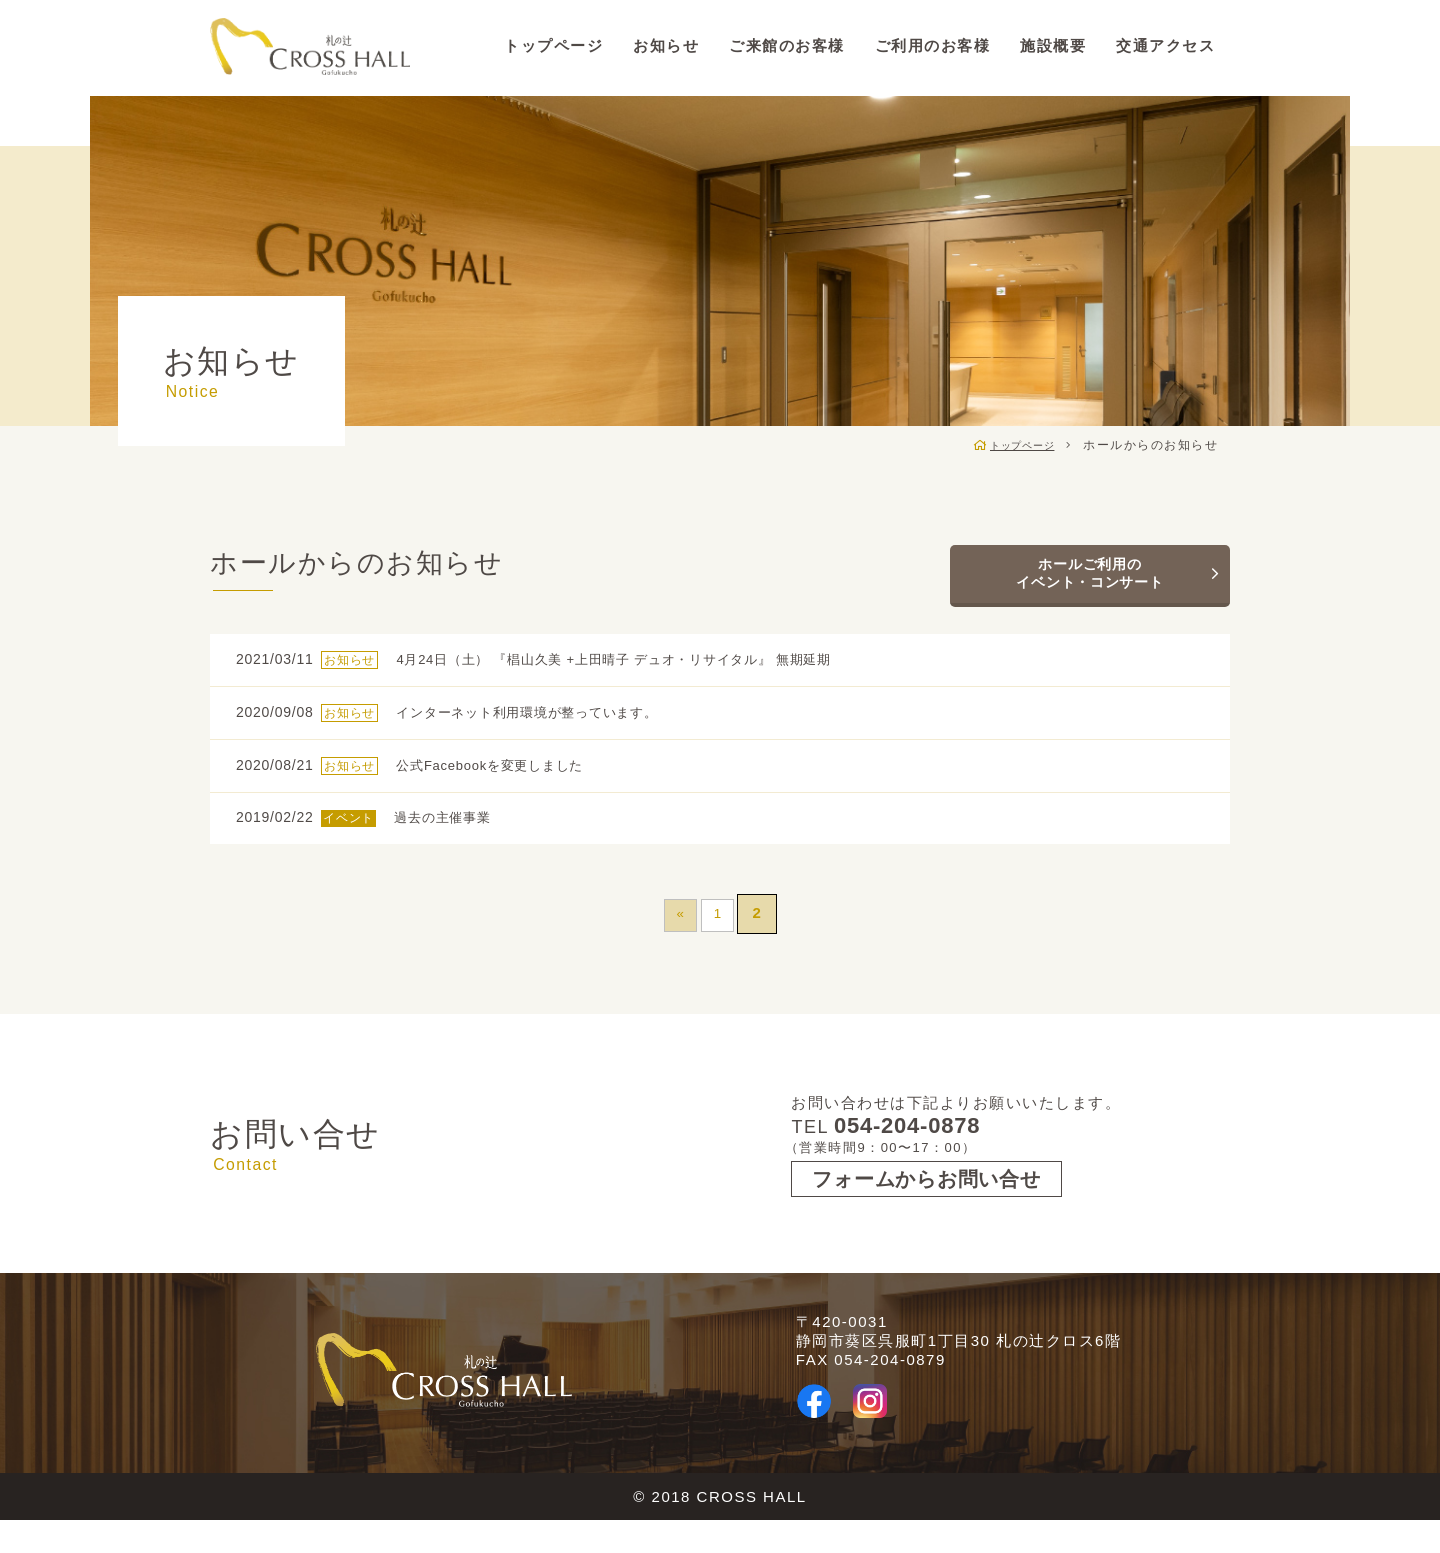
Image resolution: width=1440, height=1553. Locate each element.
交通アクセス (1165, 45)
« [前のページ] (677, 938)
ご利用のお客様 (933, 45)
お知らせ (666, 45)
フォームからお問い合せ (930, 1212)
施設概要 (1053, 45)
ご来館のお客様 (787, 45)
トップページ (553, 45)
